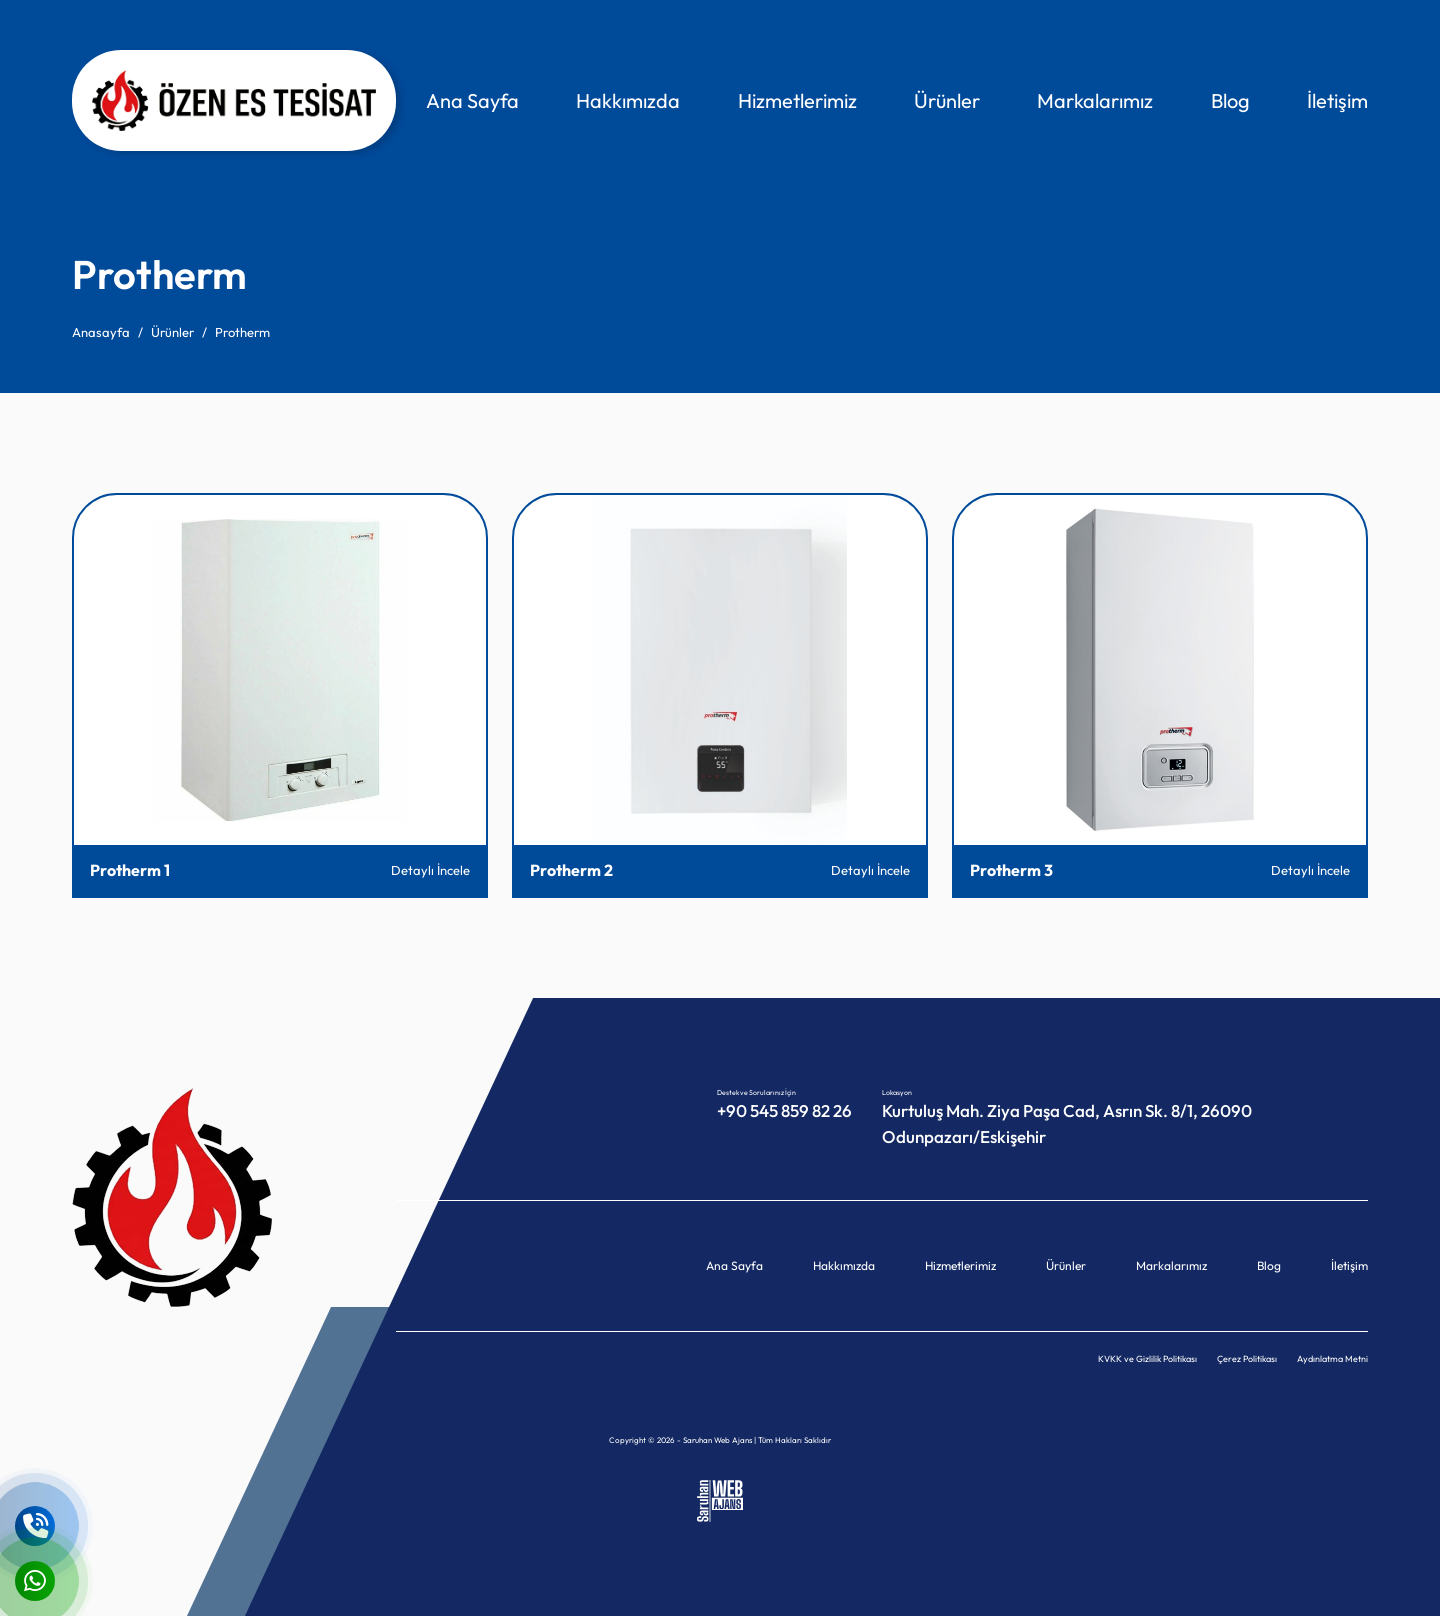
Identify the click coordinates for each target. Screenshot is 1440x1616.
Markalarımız (1095, 100)
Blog (1230, 100)
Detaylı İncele (430, 870)
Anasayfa (101, 332)
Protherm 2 (571, 870)
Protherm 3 (1011, 870)
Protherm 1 (130, 870)
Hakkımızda (628, 100)
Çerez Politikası (1247, 1358)
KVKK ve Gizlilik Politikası (1147, 1358)
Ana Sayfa (472, 100)
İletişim (1337, 100)
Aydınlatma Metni (1332, 1358)
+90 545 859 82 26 (784, 1110)
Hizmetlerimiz (797, 100)
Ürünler (947, 100)
